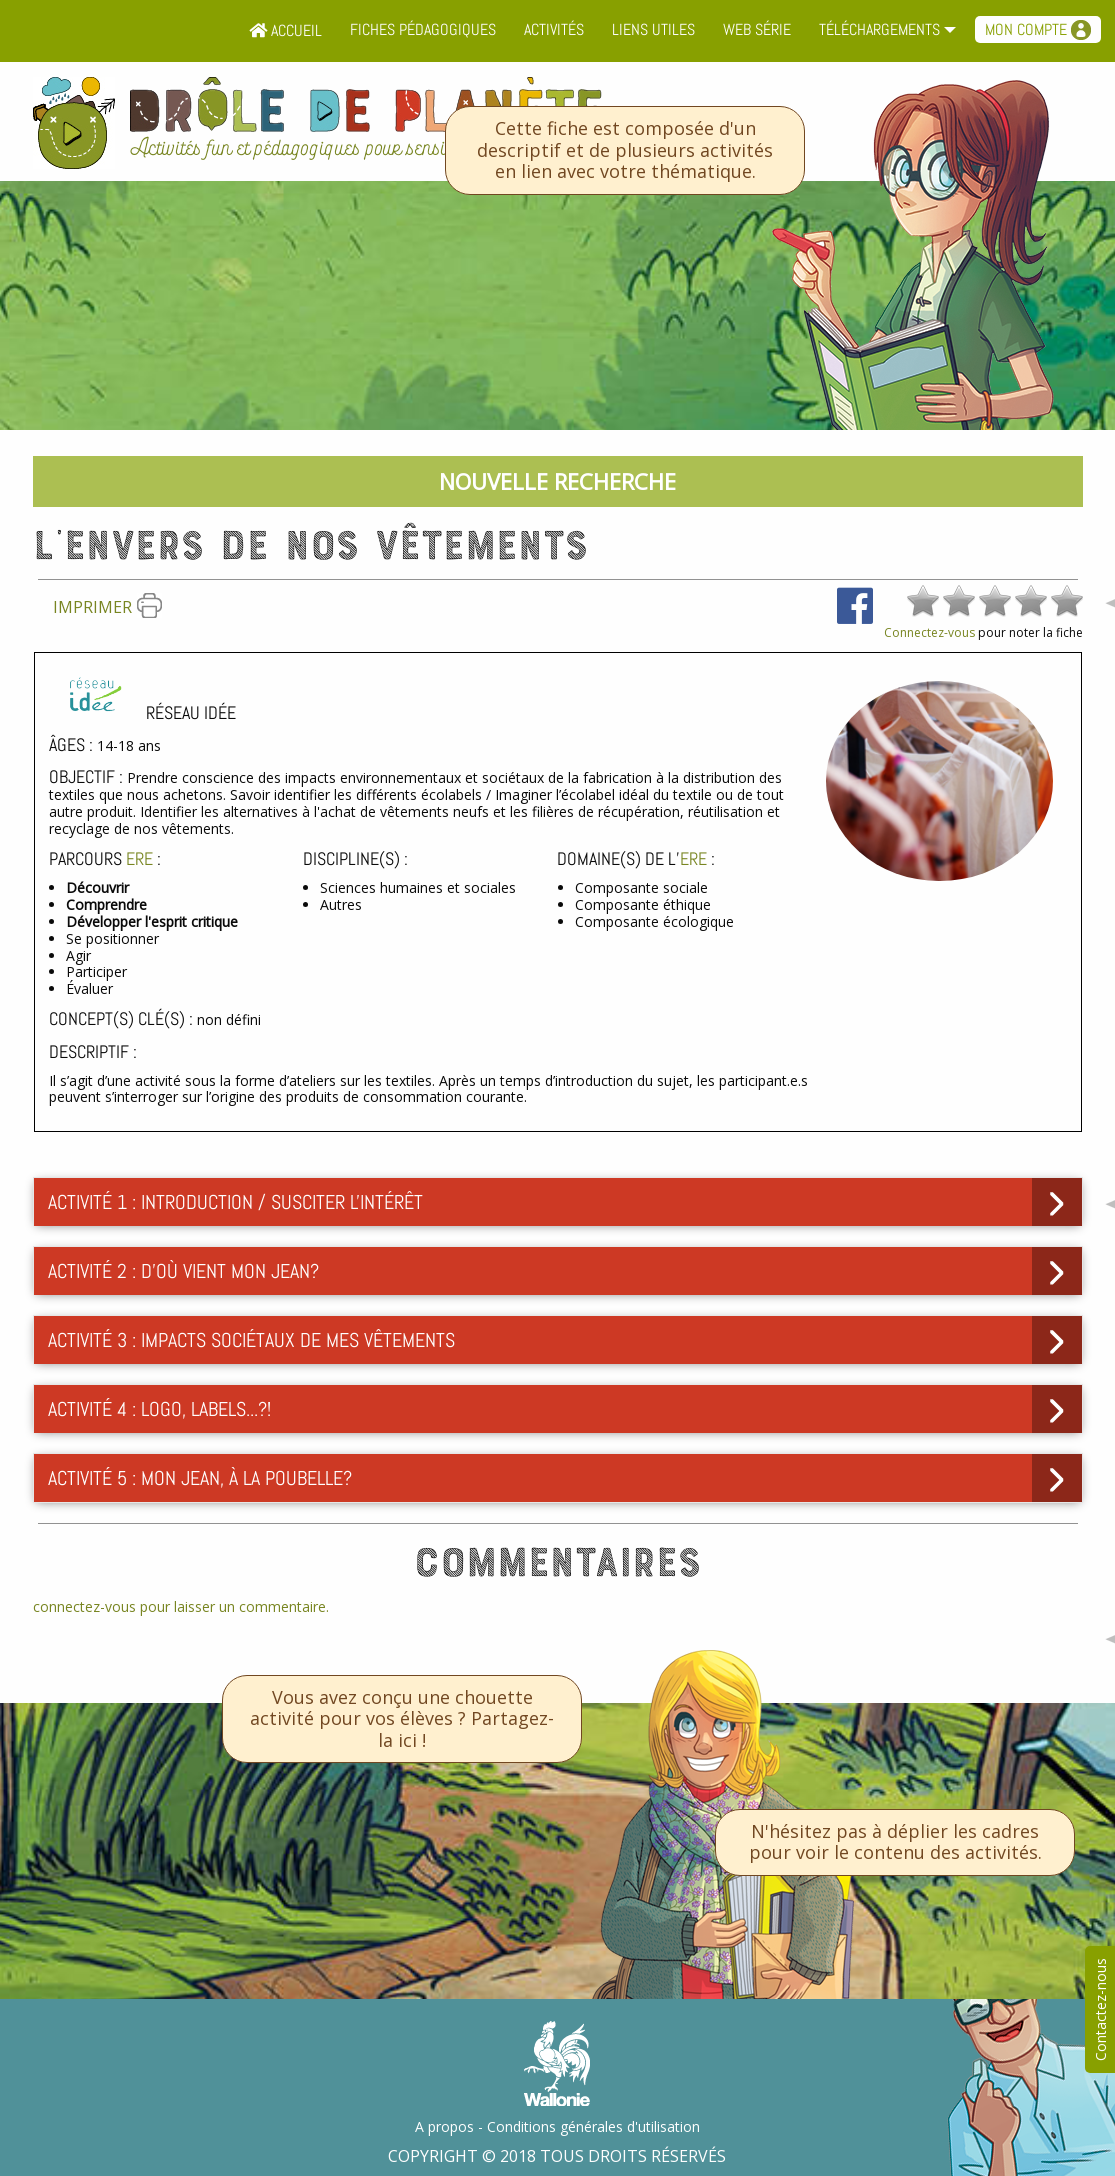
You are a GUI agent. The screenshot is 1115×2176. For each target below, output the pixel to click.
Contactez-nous (1100, 2009)
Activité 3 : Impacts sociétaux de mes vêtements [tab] (251, 1340)
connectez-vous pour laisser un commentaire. (181, 1606)
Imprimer (107, 607)
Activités (554, 29)
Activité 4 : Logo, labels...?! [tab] (159, 1409)
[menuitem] (285, 31)
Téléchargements (879, 29)
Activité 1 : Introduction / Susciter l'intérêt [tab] (235, 1202)
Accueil (285, 30)
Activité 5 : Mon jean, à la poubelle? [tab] (200, 1478)
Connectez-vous (929, 632)
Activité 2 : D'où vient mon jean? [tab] (183, 1271)
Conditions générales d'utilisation (593, 2126)
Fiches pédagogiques (423, 29)
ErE (139, 858)
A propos (444, 2126)
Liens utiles (653, 29)
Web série (757, 29)
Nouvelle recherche (557, 481)
